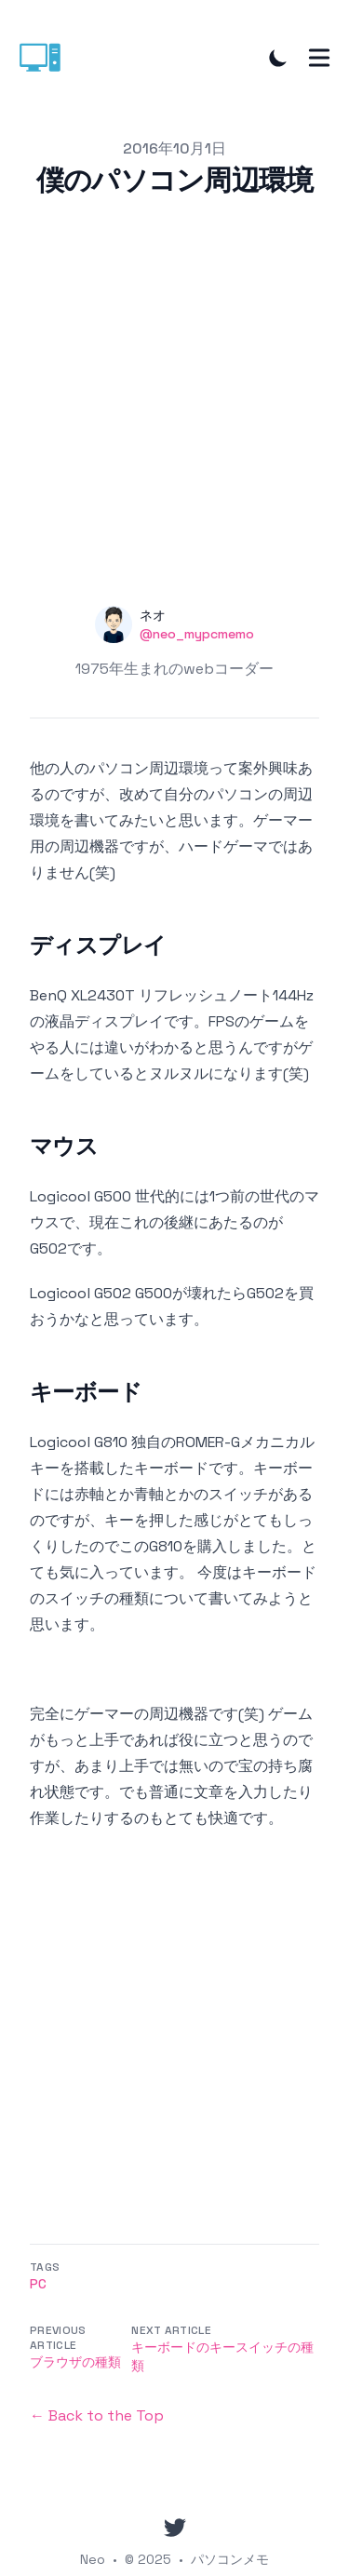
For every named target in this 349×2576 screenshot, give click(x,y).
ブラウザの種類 (75, 2362)
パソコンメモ (230, 2559)
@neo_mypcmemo (197, 633)
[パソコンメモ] (45, 57)
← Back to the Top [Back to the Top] (97, 2415)
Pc (38, 2283)
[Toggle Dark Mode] (278, 58)
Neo (92, 2559)
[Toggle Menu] (319, 58)
